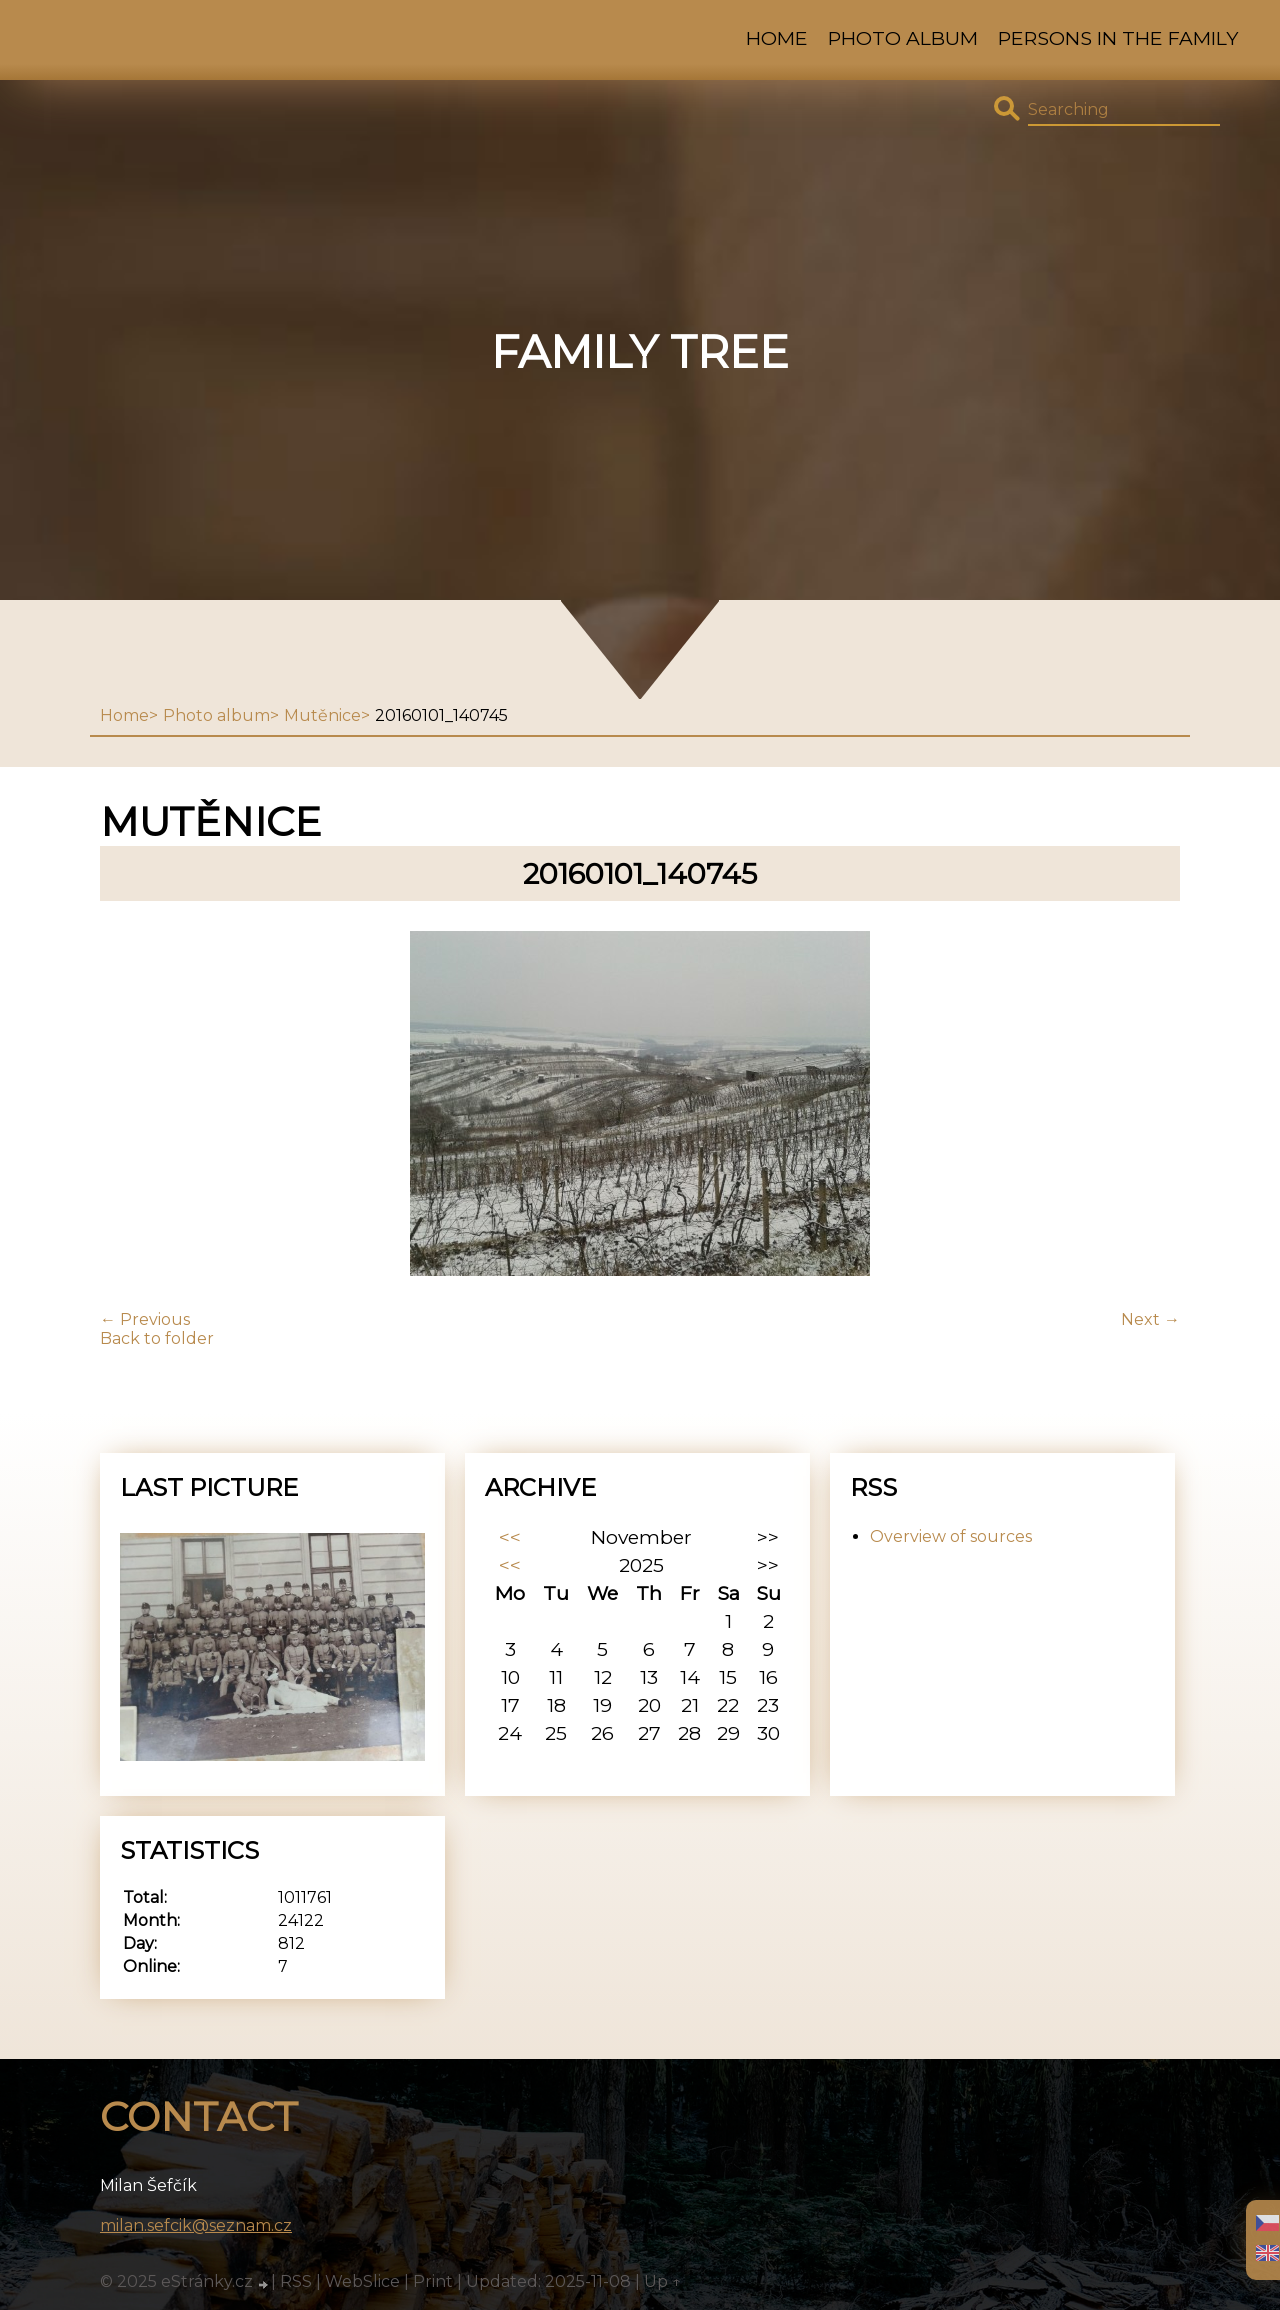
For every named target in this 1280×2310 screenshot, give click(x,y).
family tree (640, 352)
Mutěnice (322, 715)
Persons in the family (1118, 38)
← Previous (145, 1319)
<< (510, 1537)
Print (433, 2281)
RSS (296, 2281)
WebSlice (362, 2281)
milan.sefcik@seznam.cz (196, 2225)
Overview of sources (951, 1536)
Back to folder (157, 1338)
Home (777, 38)
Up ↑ (663, 2281)
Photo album (903, 38)
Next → (1150, 1319)
